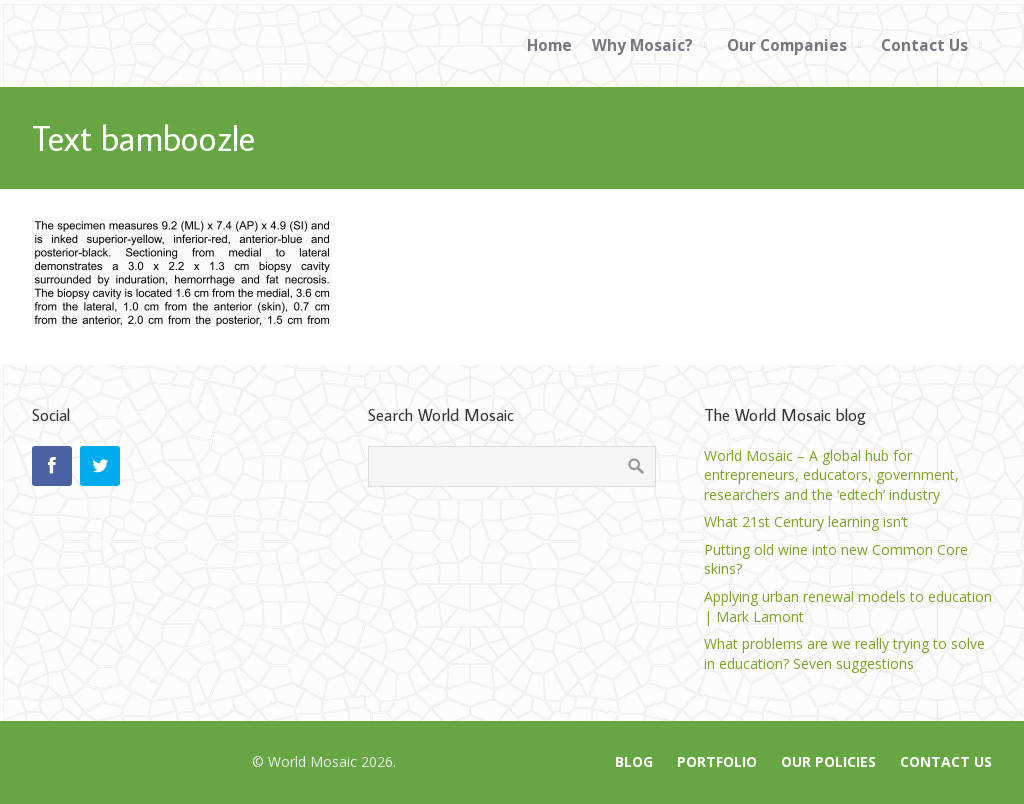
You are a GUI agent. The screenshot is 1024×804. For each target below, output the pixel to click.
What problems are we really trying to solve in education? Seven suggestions (844, 653)
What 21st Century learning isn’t (806, 521)
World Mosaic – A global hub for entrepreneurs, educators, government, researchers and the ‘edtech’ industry (831, 475)
